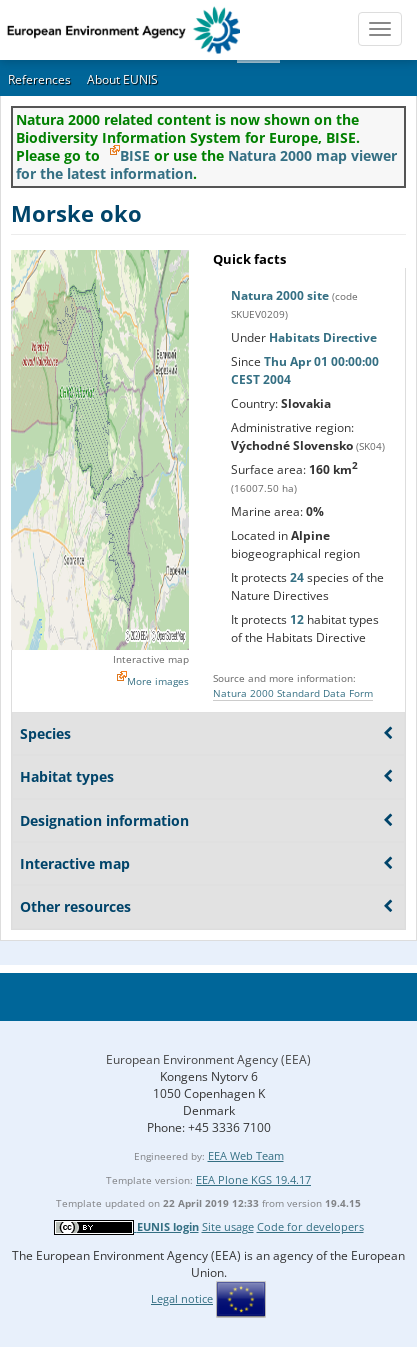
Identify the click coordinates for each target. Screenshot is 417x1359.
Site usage (228, 1226)
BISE (135, 155)
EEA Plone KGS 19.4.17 (253, 1179)
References (39, 79)
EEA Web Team (246, 1155)
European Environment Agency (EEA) (208, 1059)
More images (158, 681)
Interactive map (151, 659)
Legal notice (182, 1298)
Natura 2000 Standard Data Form (293, 693)
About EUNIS (122, 79)
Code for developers (310, 1226)
